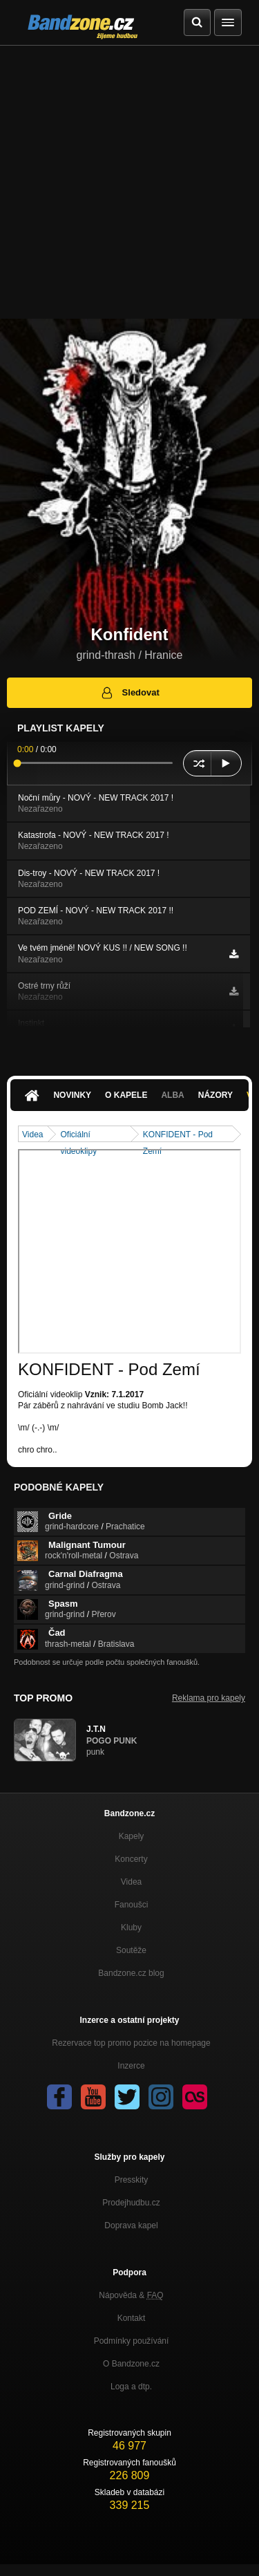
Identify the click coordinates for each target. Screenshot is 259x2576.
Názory (215, 1095)
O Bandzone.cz (131, 2364)
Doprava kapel (130, 2225)
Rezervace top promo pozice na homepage (131, 2043)
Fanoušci (131, 1905)
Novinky (72, 1095)
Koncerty (131, 1859)
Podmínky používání (131, 2341)
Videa (32, 1134)
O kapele (126, 1095)
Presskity (131, 2180)
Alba (172, 1095)
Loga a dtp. (131, 2386)
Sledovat (129, 692)
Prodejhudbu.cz (131, 2203)
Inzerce (130, 2066)
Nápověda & (131, 2295)
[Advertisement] (129, 182)
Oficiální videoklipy (78, 1135)
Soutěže (131, 1950)
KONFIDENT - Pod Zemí (178, 1135)
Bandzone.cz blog (131, 1973)
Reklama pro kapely (208, 1698)
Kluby (131, 1927)
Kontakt (131, 2318)
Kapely (131, 1836)
